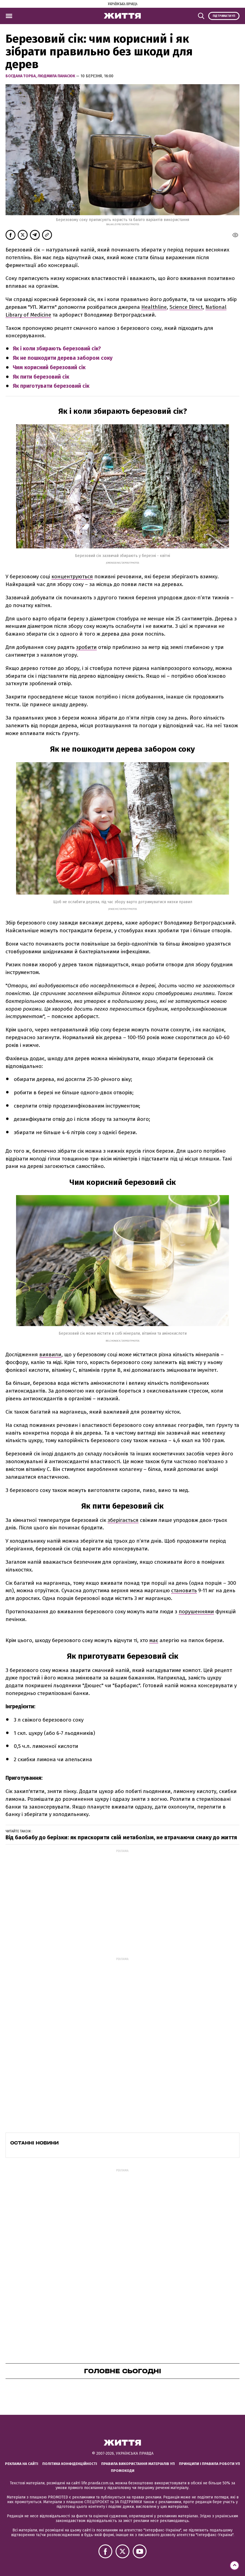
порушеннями (196, 1611)
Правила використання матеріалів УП (138, 2464)
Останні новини (34, 2143)
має (153, 1640)
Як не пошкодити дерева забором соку (63, 358)
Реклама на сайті (21, 2464)
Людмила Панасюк (57, 76)
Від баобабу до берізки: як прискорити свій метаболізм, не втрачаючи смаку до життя (121, 1837)
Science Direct (186, 307)
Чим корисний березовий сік (49, 367)
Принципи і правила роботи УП (209, 2464)
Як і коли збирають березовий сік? (57, 348)
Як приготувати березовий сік (51, 386)
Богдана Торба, (22, 76)
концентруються (72, 576)
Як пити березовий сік (41, 377)
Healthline (154, 307)
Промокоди (122, 2471)
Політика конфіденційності (69, 2464)
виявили (50, 1354)
